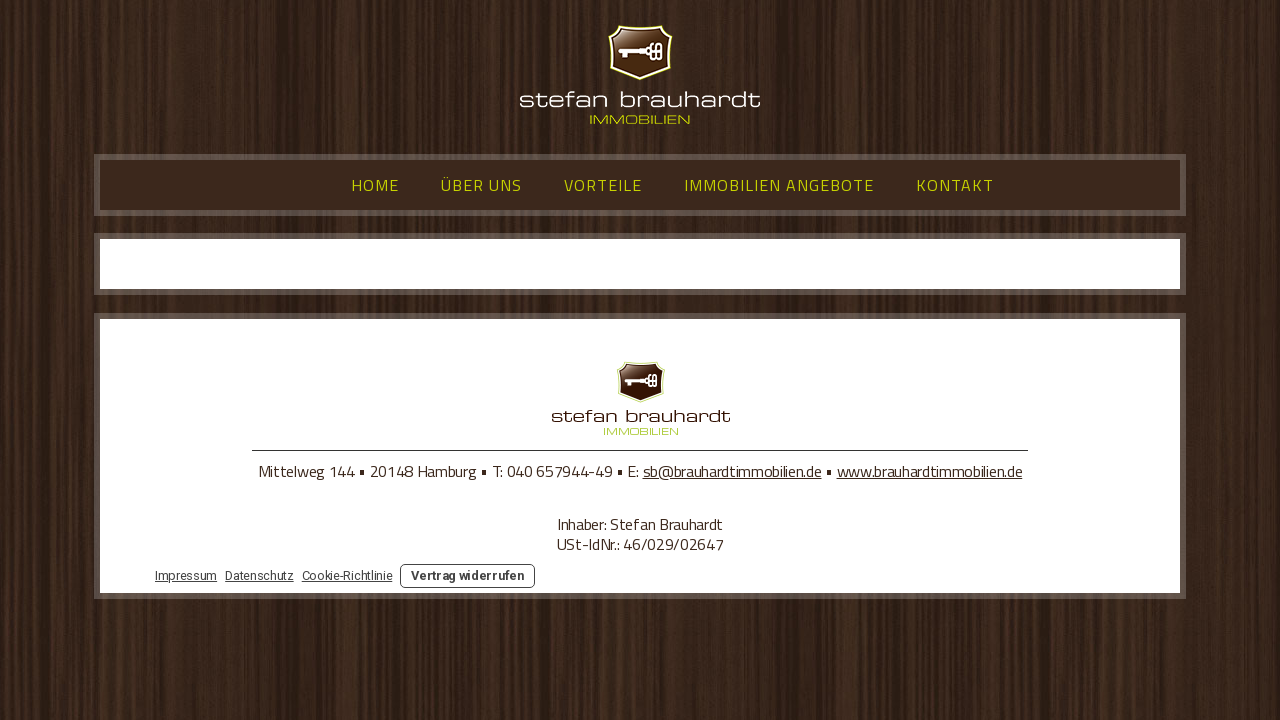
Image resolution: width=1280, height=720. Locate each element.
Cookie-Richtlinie (347, 575)
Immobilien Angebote (779, 185)
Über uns (481, 185)
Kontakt (955, 185)
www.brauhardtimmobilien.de (930, 471)
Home (375, 185)
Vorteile (603, 185)
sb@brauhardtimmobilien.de (732, 471)
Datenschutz (259, 575)
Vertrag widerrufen (467, 575)
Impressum (186, 575)
